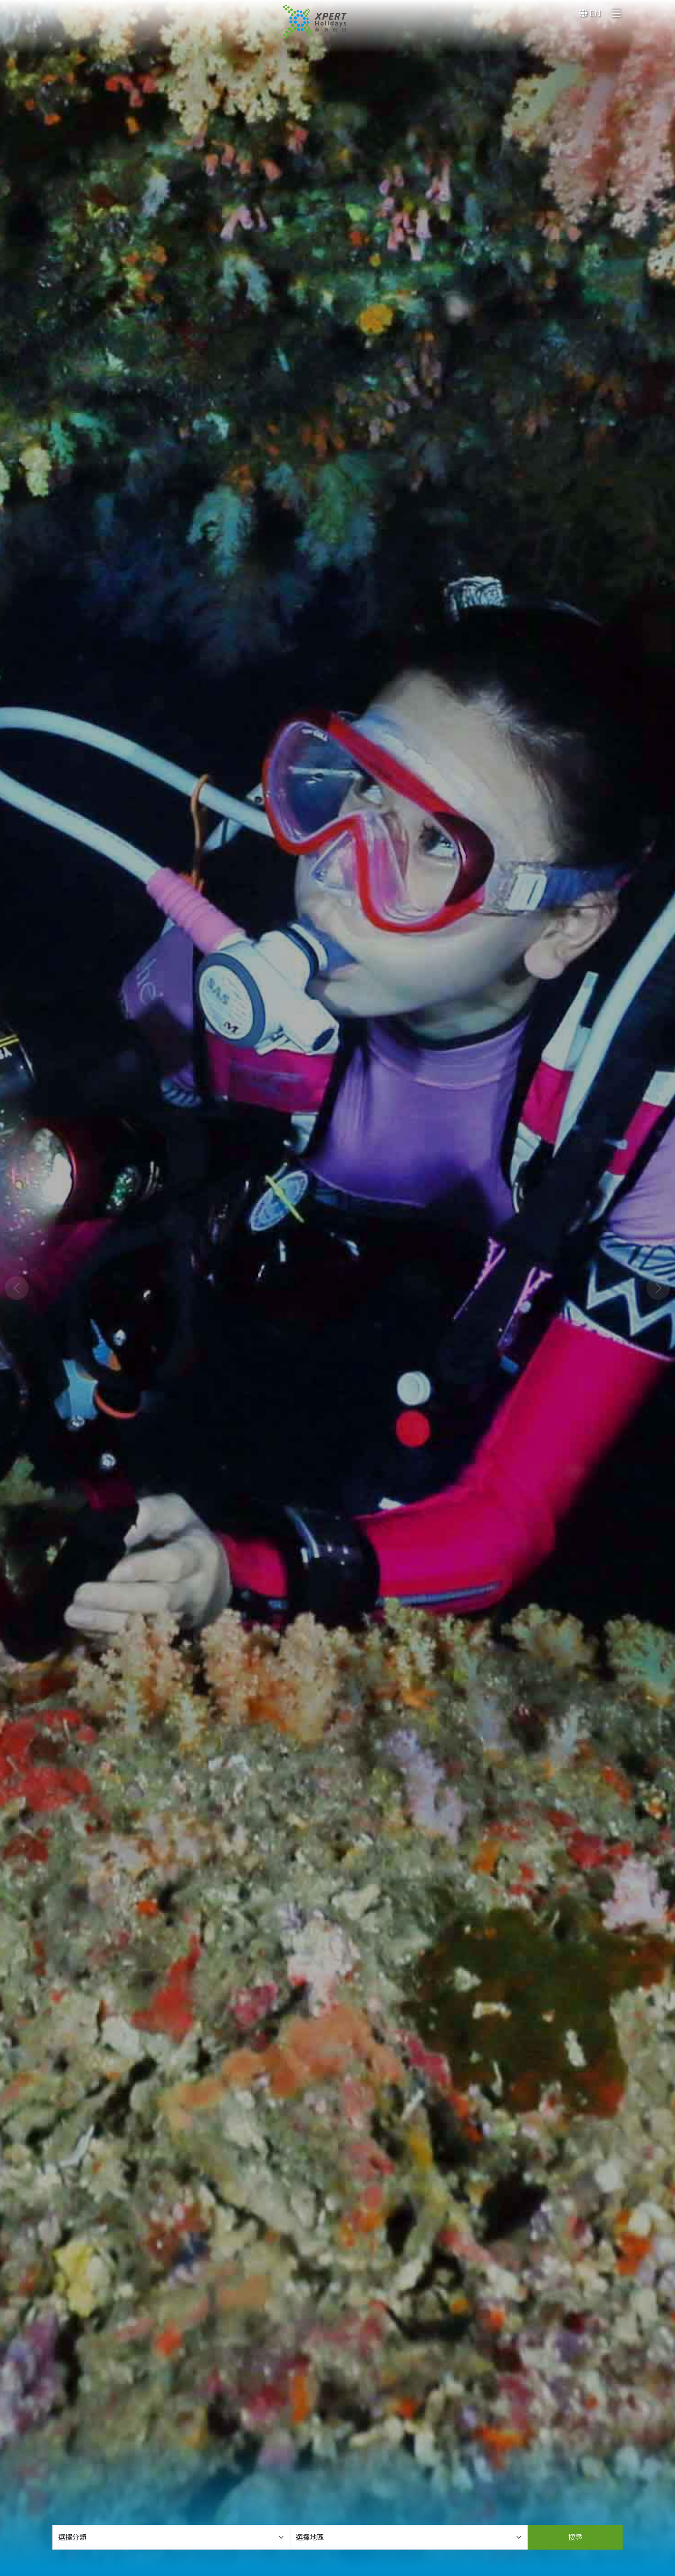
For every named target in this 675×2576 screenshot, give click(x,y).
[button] (17, 1288)
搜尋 (575, 2537)
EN (590, 13)
